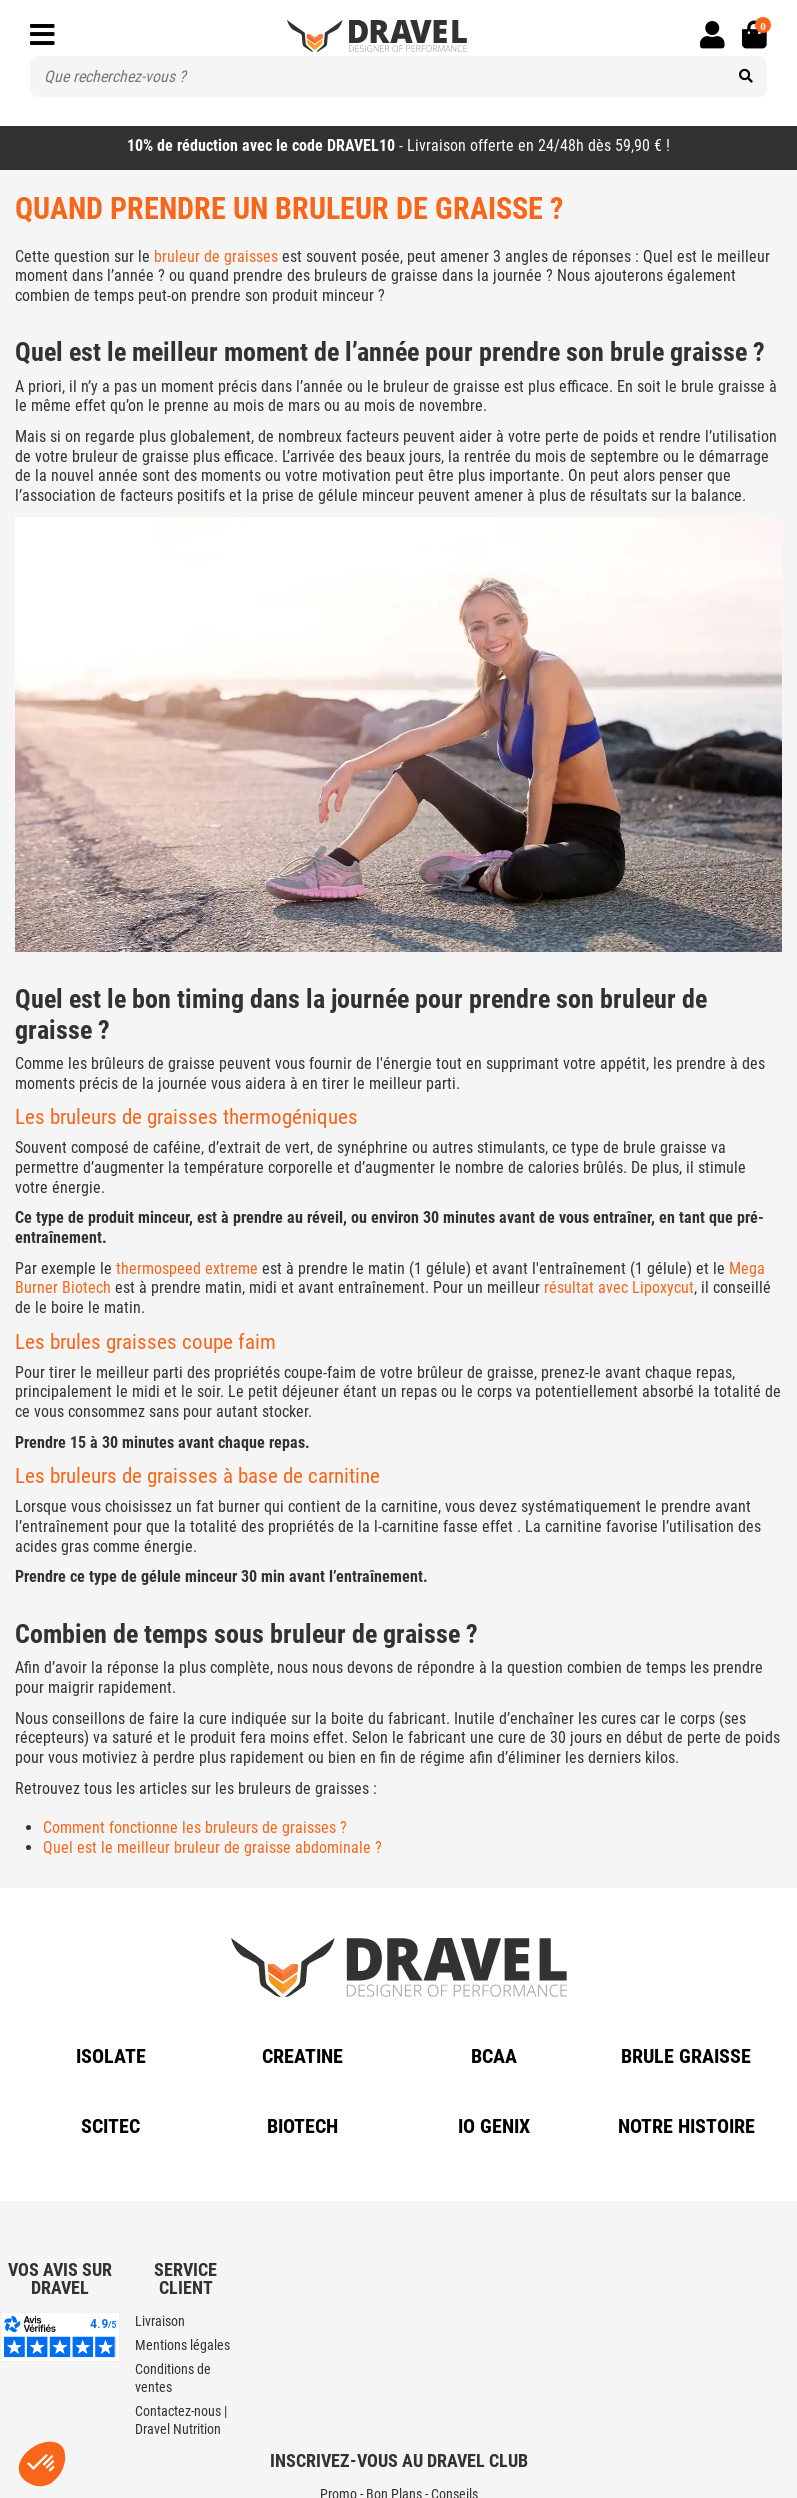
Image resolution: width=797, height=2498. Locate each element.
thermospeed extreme (187, 1268)
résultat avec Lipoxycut (619, 1287)
